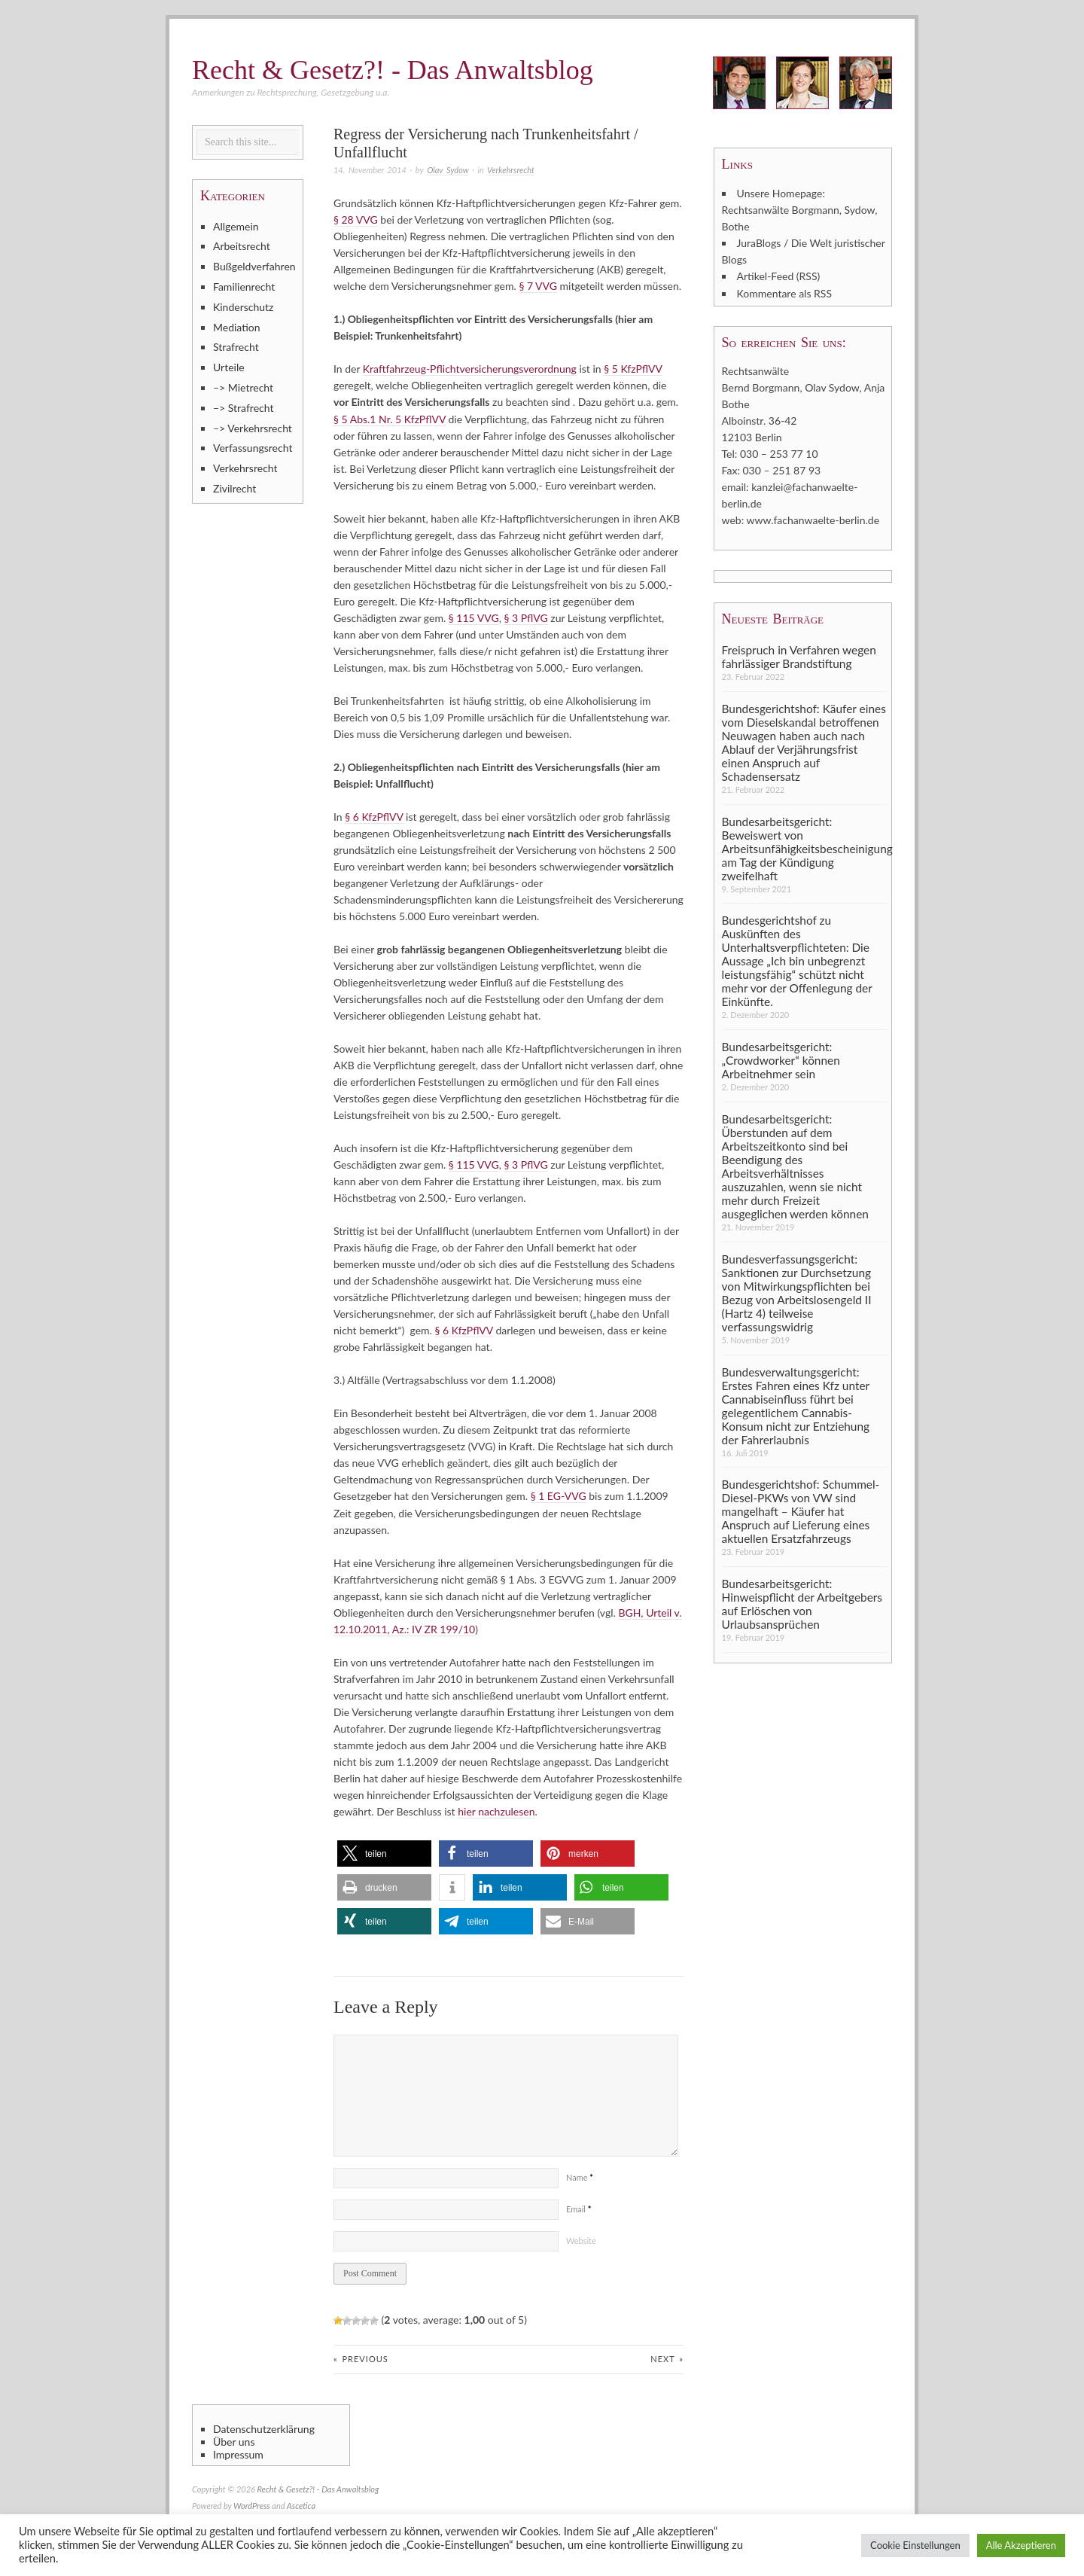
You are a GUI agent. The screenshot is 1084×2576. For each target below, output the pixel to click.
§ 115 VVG (474, 617)
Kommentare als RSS (784, 292)
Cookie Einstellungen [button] (915, 2545)
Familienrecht (244, 286)
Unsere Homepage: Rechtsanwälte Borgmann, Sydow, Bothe (800, 210)
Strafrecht (236, 346)
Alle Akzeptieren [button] (1021, 2545)
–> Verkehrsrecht (252, 428)
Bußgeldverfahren (254, 266)
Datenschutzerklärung (264, 2428)
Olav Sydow (447, 170)
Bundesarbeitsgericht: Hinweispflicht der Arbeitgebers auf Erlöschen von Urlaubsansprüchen (802, 1602)
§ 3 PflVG (525, 617)
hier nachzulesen (496, 1809)
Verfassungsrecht (252, 447)
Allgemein (236, 226)
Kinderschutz (243, 306)
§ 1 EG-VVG (558, 1495)
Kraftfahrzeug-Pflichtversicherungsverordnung (470, 368)
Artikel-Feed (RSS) (779, 276)
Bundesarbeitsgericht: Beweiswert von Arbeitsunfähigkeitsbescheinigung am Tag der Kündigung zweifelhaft (805, 847)
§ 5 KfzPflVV (633, 368)
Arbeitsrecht (241, 245)
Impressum (238, 2452)
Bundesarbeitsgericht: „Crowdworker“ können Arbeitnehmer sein (781, 1059)
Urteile (229, 367)
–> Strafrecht (243, 407)
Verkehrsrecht (510, 170)
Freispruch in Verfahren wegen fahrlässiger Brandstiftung (799, 655)
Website (581, 2239)
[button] (384, 1852)
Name (579, 2176)
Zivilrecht (234, 488)
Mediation (236, 327)
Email (578, 2207)
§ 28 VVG (355, 219)
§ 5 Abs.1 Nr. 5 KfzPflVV (389, 418)
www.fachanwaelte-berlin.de (813, 519)
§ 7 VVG (538, 285)
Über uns (233, 2440)
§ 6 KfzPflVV (374, 815)
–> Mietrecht (243, 387)
